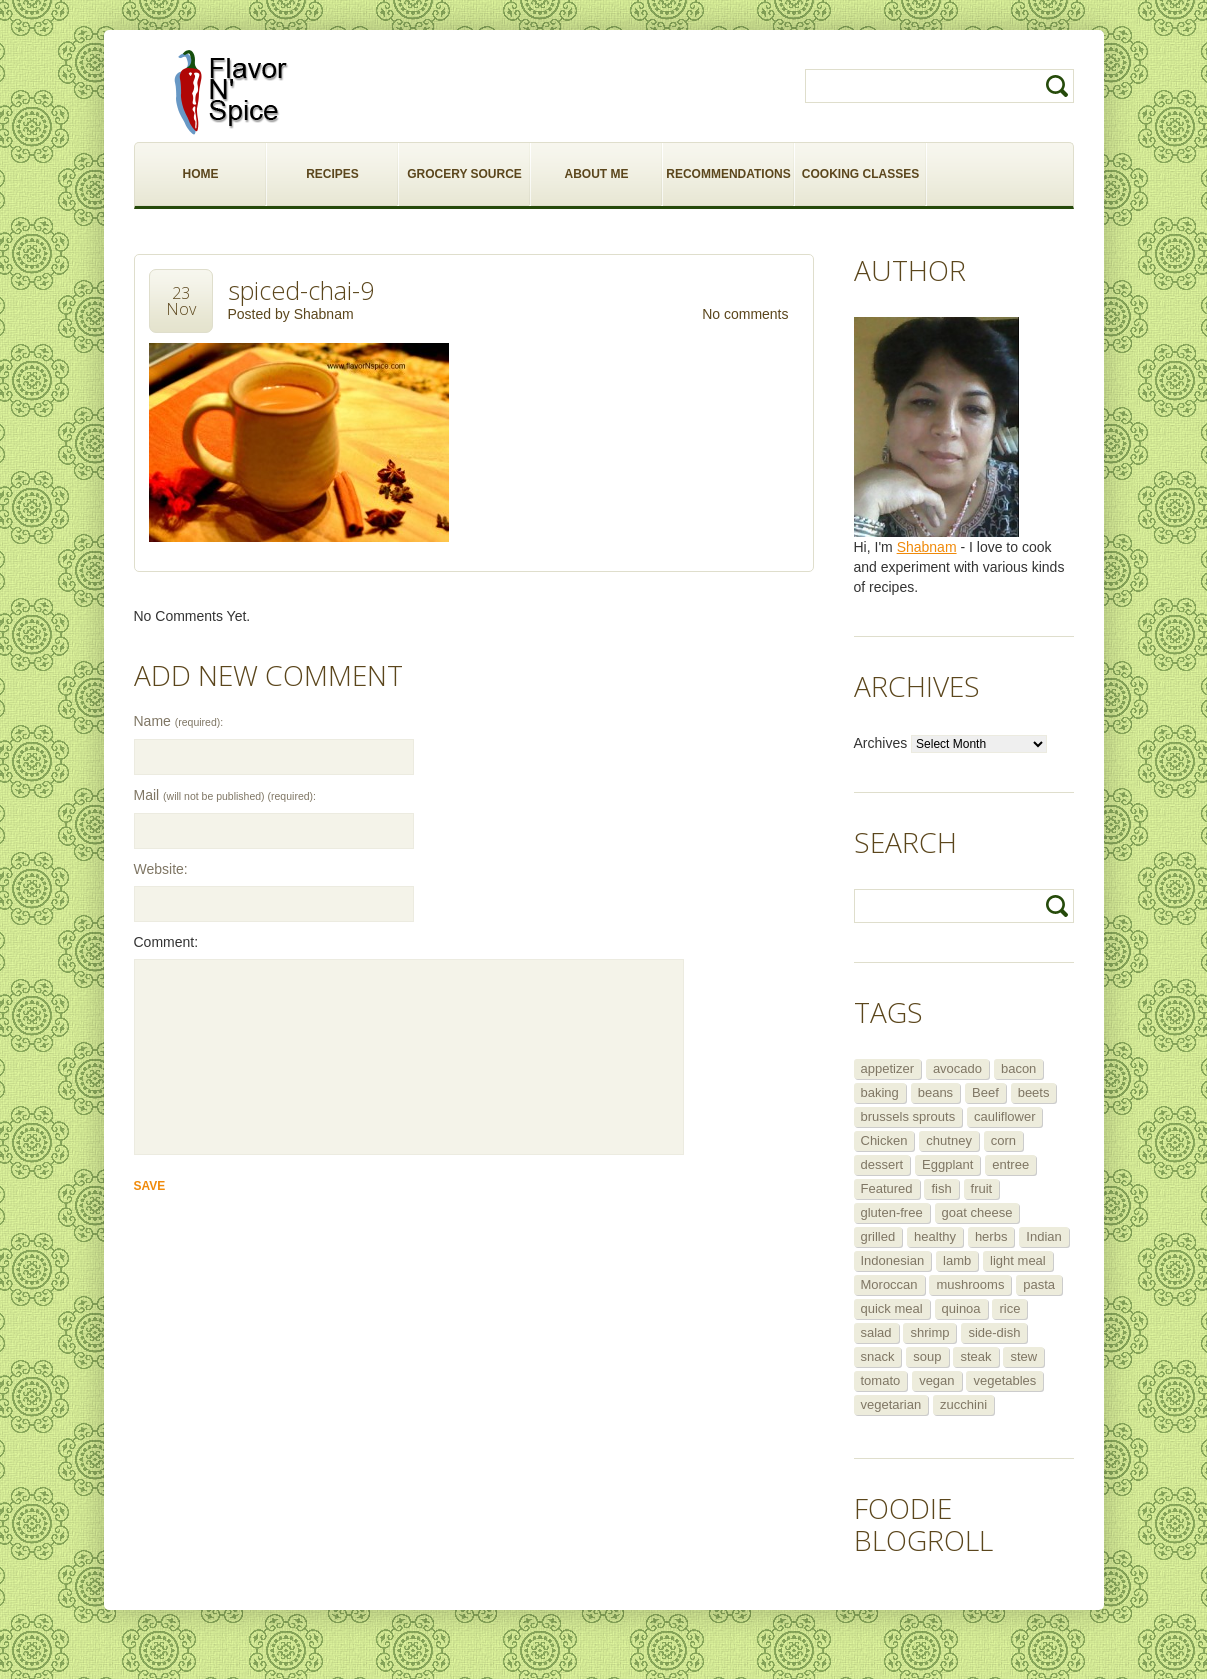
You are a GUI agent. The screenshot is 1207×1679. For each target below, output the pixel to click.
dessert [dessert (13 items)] (882, 1164)
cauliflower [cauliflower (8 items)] (1004, 1116)
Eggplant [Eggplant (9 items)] (947, 1164)
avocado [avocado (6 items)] (957, 1068)
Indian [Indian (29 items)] (1043, 1236)
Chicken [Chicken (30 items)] (884, 1140)
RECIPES (332, 174)
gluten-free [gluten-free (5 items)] (892, 1212)
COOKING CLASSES (860, 174)
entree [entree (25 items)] (1010, 1164)
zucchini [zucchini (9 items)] (963, 1404)
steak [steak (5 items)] (975, 1356)
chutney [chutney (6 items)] (949, 1140)
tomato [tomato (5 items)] (881, 1380)
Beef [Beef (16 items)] (985, 1092)
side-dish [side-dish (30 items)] (994, 1332)
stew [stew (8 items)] (1023, 1356)
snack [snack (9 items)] (878, 1356)
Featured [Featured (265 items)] (887, 1188)
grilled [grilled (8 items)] (878, 1236)
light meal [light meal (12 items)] (1018, 1260)
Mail (225, 795)
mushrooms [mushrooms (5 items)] (970, 1284)
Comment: (166, 942)
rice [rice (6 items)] (1009, 1308)
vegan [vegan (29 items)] (936, 1380)
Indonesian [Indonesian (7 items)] (893, 1260)
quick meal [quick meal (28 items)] (892, 1308)
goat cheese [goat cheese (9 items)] (977, 1212)
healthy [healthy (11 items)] (935, 1236)
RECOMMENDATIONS (728, 174)
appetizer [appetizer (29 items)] (887, 1068)
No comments (745, 314)
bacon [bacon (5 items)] (1018, 1068)
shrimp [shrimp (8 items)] (929, 1332)
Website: (161, 869)
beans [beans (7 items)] (935, 1092)
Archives (881, 743)
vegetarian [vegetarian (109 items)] (891, 1404)
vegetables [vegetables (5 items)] (1004, 1380)
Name (179, 721)
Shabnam (324, 314)
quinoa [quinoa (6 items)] (961, 1308)
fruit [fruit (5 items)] (982, 1188)
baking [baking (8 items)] (880, 1092)
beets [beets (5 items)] (1034, 1092)
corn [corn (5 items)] (1003, 1140)
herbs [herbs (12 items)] (991, 1236)
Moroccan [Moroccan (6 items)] (889, 1284)
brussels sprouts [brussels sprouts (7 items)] (908, 1116)
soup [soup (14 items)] (927, 1356)
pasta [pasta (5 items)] (1039, 1284)
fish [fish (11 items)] (941, 1188)
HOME (201, 174)
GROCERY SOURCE (464, 174)
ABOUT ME (597, 174)
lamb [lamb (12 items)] (957, 1260)
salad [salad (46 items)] (876, 1332)
